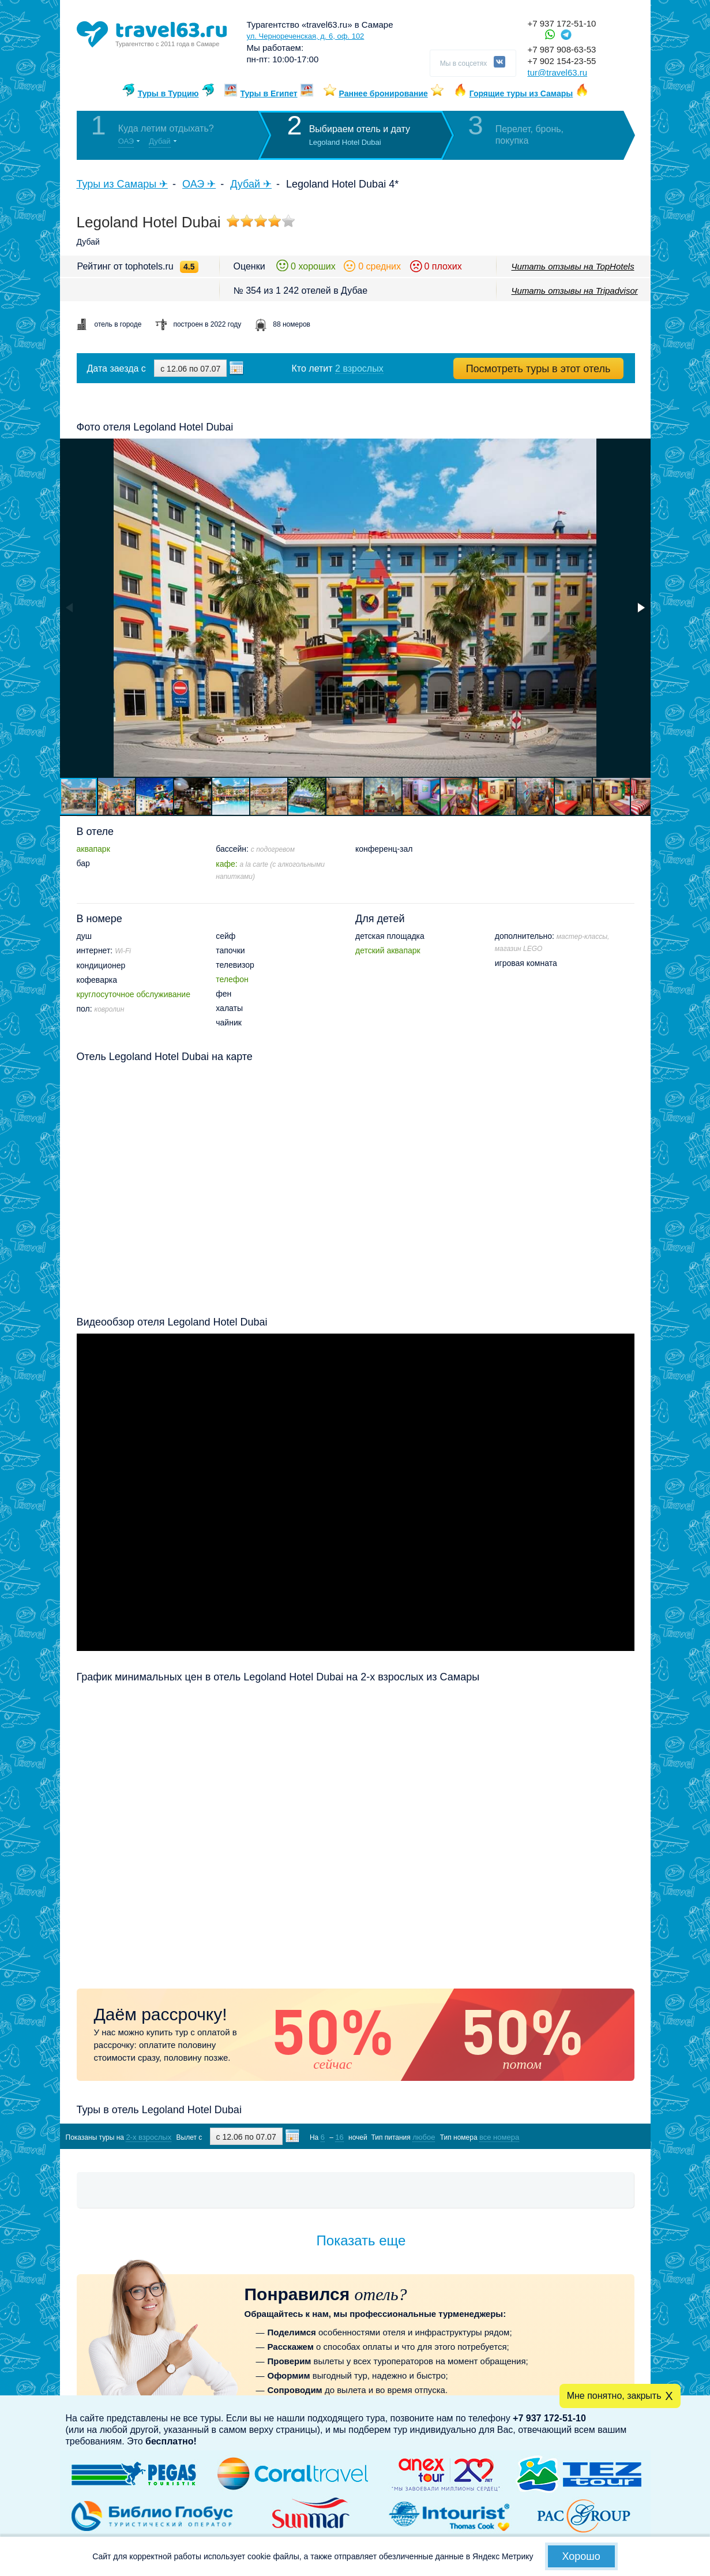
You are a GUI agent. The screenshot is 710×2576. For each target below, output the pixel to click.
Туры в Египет (268, 93)
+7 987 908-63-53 (562, 49)
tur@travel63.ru (558, 72)
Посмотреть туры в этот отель (538, 369)
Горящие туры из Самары (521, 93)
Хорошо (581, 2556)
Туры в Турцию (168, 93)
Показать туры (573, 2136)
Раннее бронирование (383, 93)
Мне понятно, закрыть (614, 2396)
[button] (640, 607)
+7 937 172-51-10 (562, 23)
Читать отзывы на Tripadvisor (575, 290)
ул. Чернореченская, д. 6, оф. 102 (306, 36)
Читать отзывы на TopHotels (573, 266)
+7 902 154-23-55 (562, 61)
